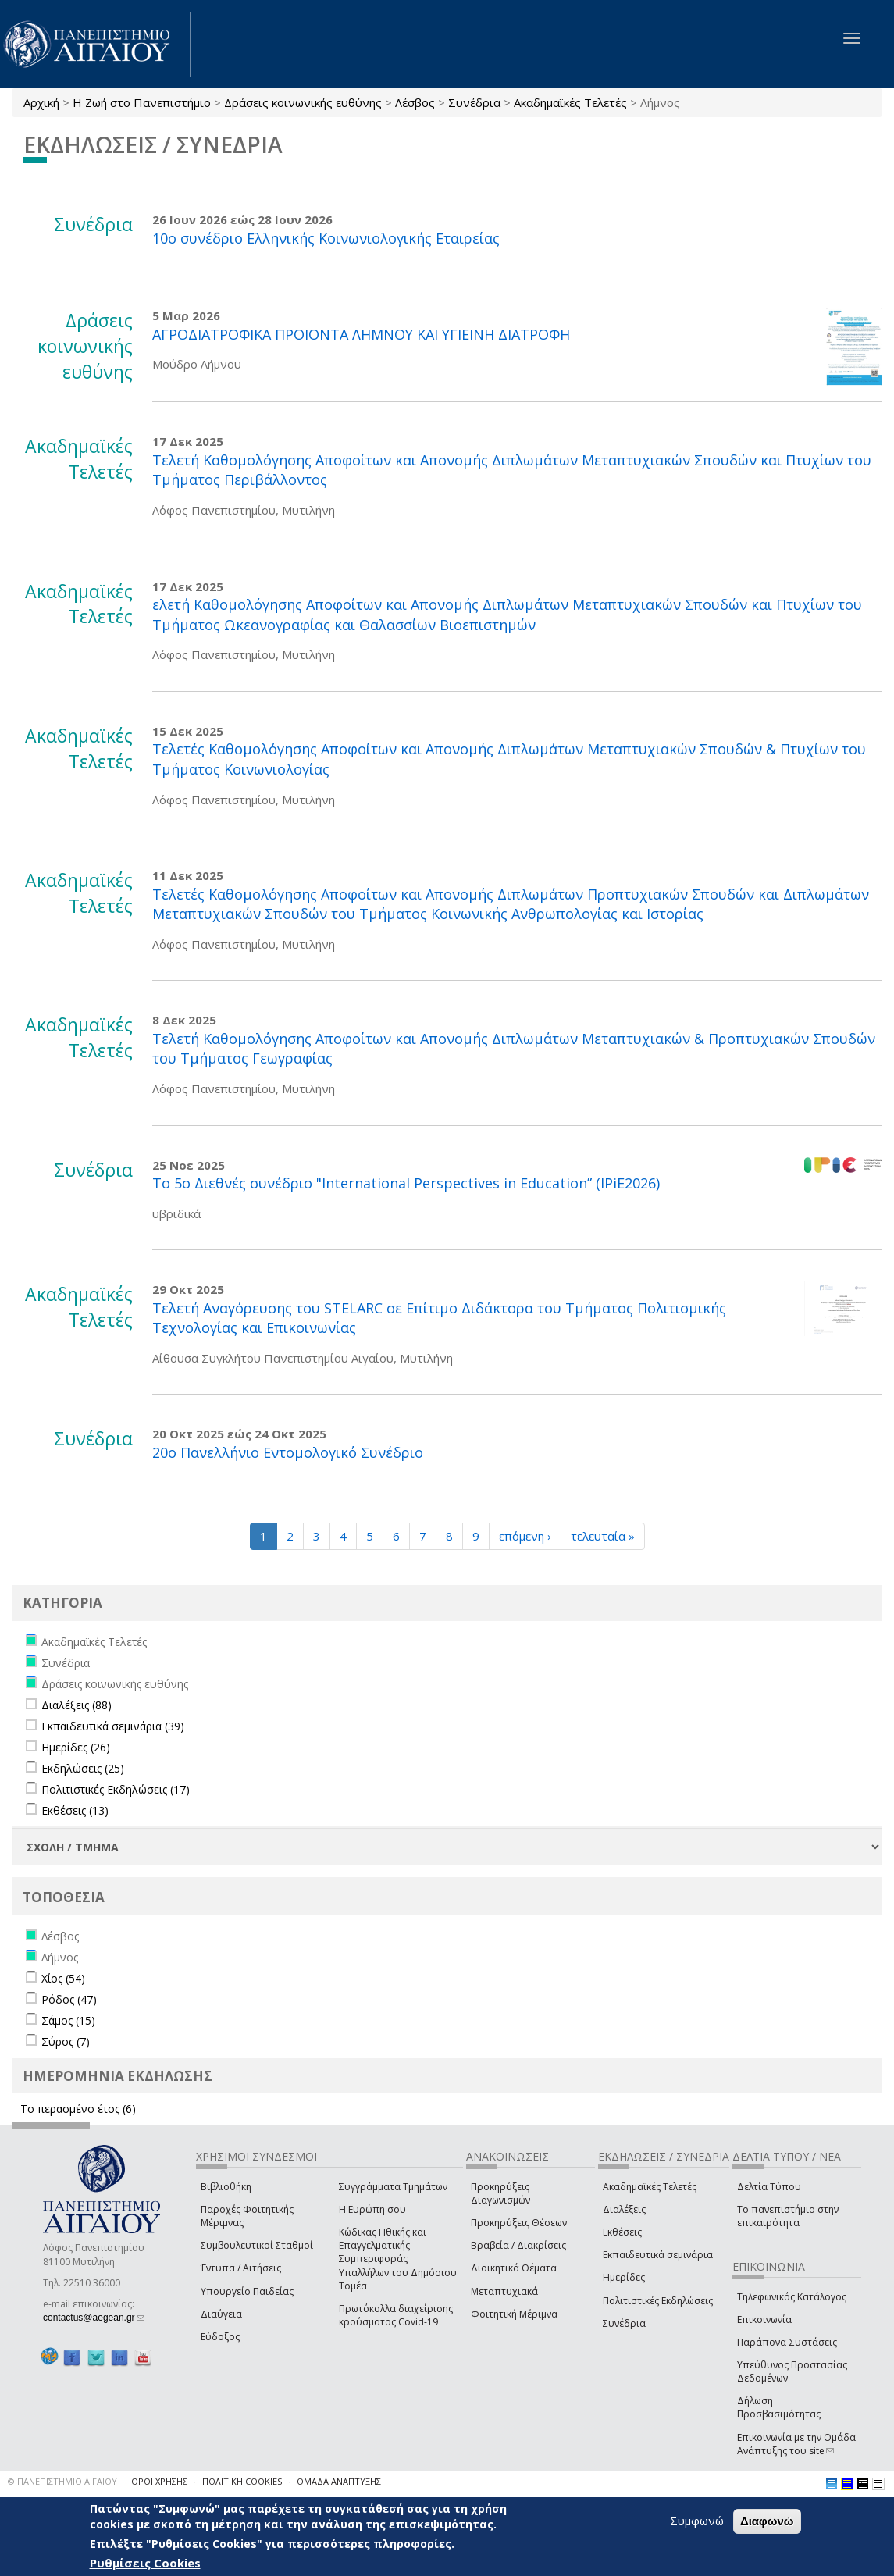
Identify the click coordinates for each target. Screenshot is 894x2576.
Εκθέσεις (622, 2232)
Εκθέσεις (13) (75, 1810)
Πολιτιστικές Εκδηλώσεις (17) (115, 1789)
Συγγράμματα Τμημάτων (393, 2186)
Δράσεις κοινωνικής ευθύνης (303, 102)
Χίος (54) (63, 1978)
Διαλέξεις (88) (76, 1705)
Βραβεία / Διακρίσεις (518, 2245)
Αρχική (41, 102)
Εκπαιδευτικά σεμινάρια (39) (112, 1726)
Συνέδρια (474, 102)
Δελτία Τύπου (769, 2186)
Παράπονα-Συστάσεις (787, 2342)
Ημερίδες (624, 2277)
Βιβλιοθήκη (226, 2186)
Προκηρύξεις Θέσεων (519, 2222)
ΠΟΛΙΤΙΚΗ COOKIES (242, 2481)
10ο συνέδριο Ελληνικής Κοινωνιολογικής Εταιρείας (326, 238)
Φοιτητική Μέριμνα (514, 2314)
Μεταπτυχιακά (504, 2291)
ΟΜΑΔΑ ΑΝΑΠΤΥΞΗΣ (339, 2481)
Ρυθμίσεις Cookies (145, 2563)
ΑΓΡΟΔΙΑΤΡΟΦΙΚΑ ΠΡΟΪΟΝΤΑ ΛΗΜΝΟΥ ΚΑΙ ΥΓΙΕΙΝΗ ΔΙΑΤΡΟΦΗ (361, 334)
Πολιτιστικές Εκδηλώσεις (658, 2300)
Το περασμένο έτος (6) (78, 2108)
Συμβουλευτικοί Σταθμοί (257, 2245)
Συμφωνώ (697, 2520)
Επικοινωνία (764, 2319)
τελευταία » (603, 1536)
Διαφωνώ (767, 2521)
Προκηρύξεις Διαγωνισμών (500, 2193)
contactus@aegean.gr (93, 2317)
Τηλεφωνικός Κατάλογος (791, 2296)
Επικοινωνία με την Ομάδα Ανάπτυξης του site (796, 2444)
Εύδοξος (220, 2336)
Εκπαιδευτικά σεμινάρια (658, 2254)
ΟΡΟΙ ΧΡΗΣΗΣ (159, 2481)
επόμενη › (525, 1536)
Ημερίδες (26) (75, 1747)
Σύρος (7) (65, 2041)
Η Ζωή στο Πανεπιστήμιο (142, 102)
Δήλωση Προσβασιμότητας (779, 2407)
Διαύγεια (221, 2314)
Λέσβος (415, 102)
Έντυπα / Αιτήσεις (241, 2268)
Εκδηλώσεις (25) (82, 1768)
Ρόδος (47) (69, 1999)
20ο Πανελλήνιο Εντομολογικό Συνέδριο (287, 1452)
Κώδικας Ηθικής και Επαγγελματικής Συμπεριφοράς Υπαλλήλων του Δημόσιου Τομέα (398, 2259)
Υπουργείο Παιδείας (247, 2291)
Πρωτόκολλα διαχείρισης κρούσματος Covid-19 (396, 2315)
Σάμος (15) (68, 2020)
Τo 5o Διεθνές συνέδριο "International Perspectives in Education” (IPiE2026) (406, 1183)
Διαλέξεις (624, 2209)
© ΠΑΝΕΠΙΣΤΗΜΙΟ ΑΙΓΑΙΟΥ (62, 2481)
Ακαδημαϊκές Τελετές (570, 102)
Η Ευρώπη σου (372, 2209)
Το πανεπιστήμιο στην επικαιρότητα (788, 2216)
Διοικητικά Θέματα (514, 2268)
